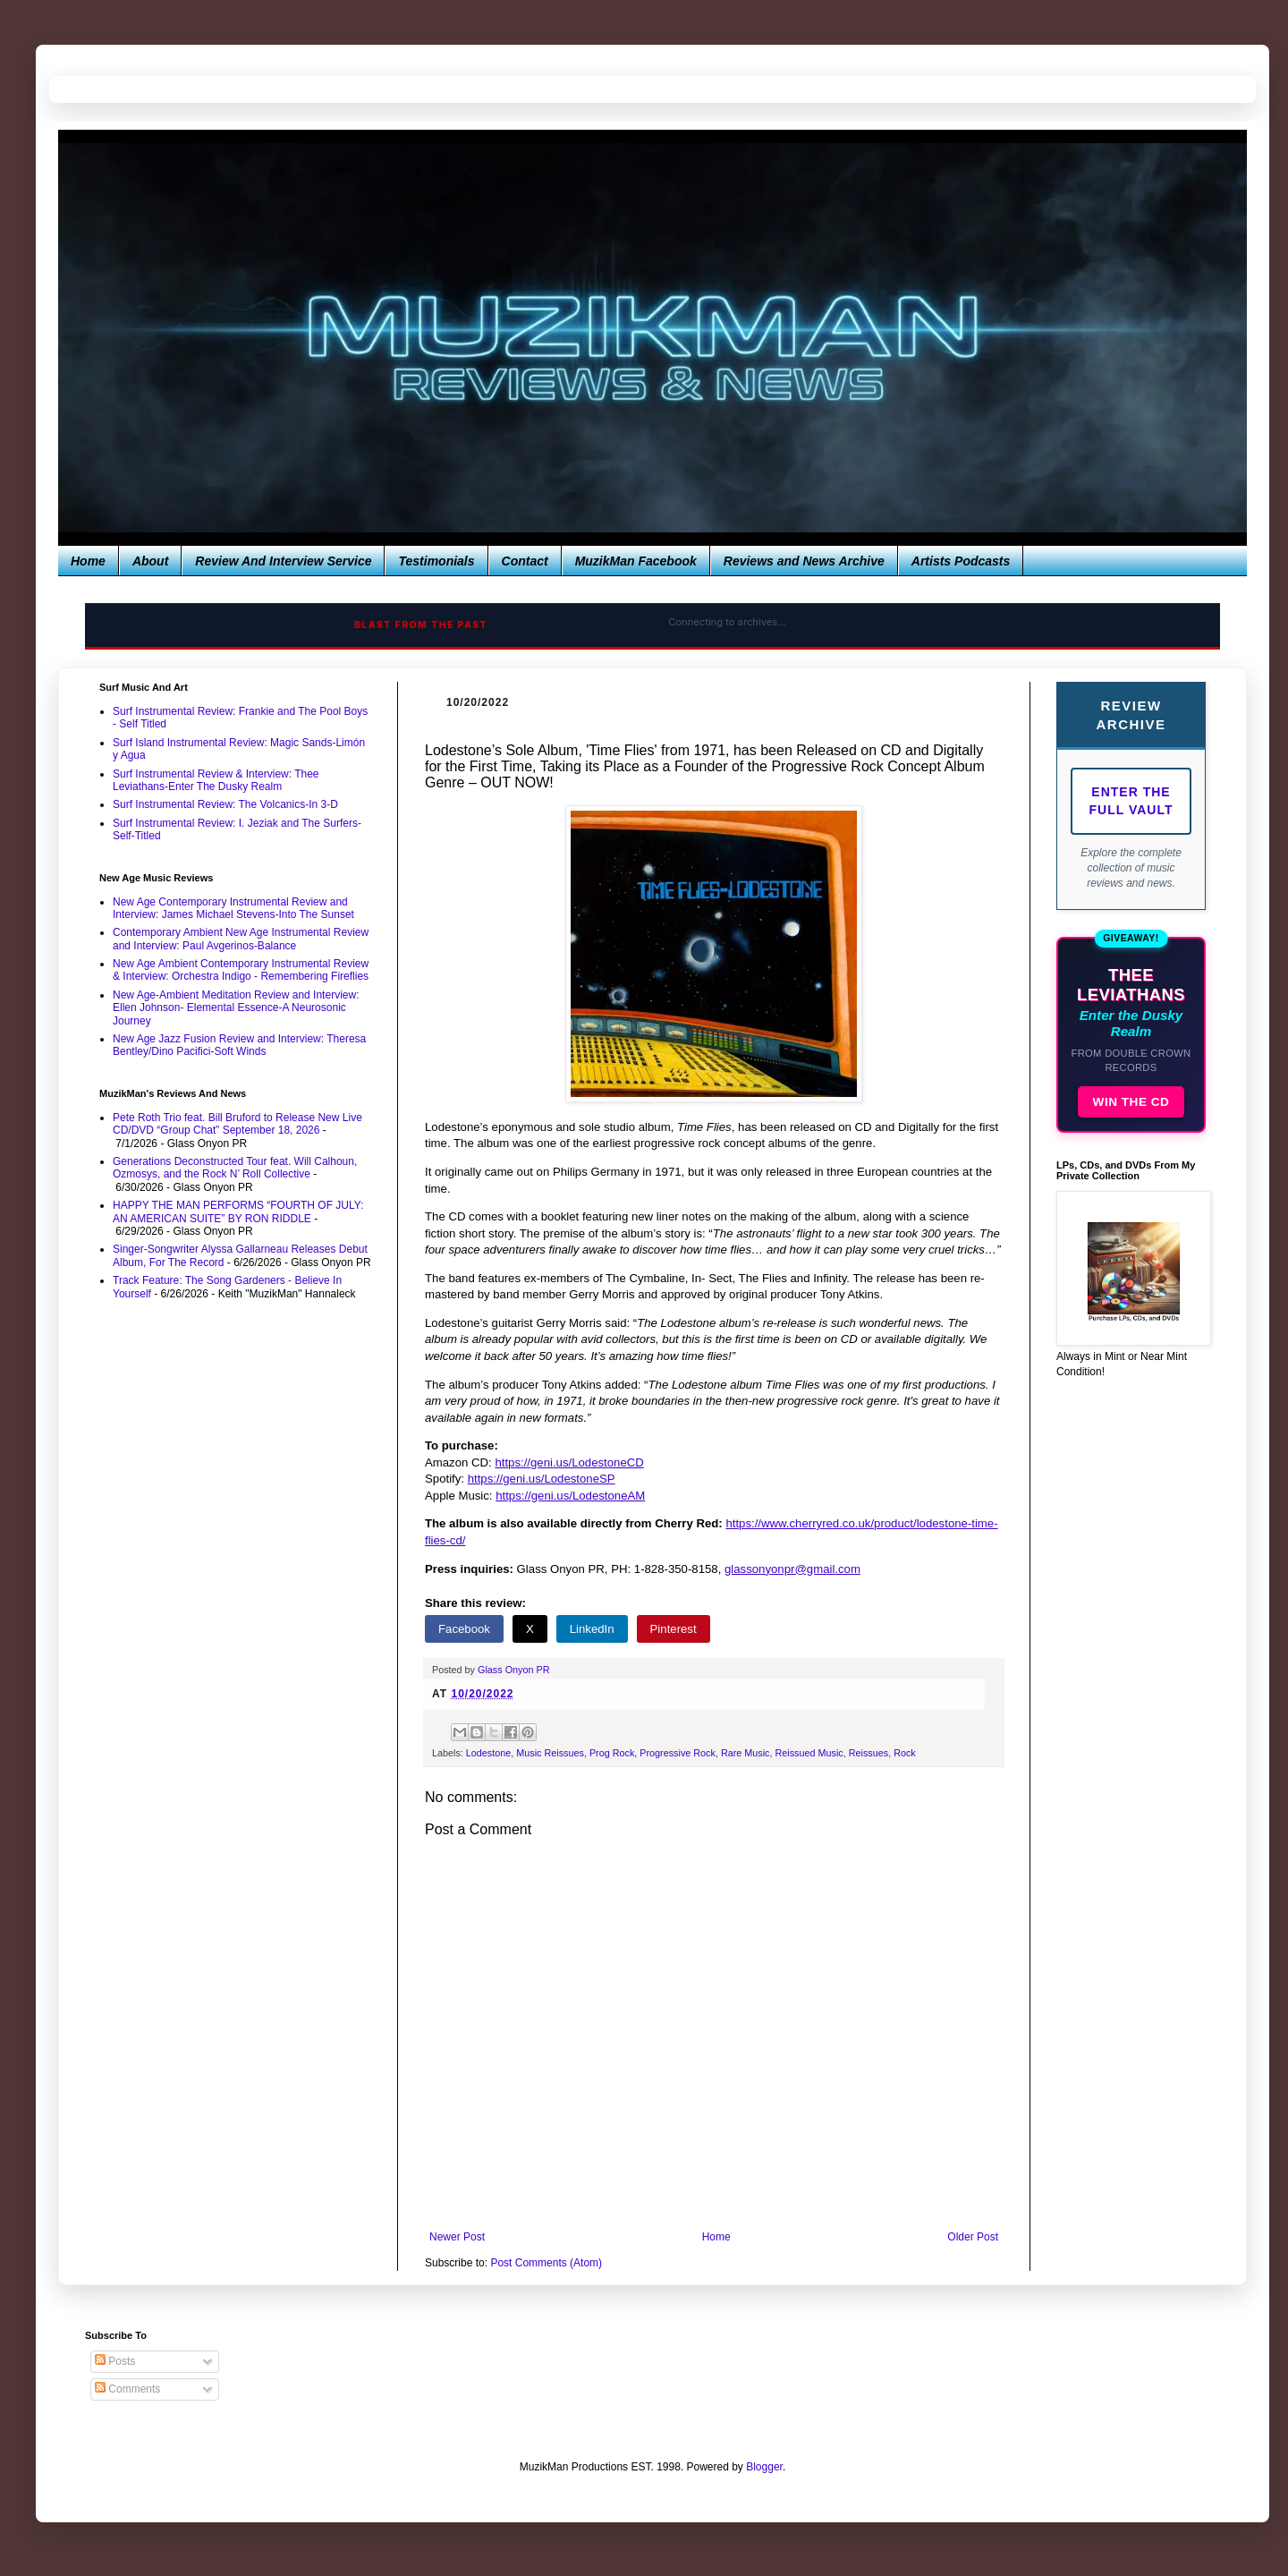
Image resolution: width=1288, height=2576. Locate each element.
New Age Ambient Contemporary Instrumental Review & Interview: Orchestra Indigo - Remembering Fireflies (241, 969)
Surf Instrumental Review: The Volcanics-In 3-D (225, 804)
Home (88, 561)
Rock (905, 1752)
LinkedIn (592, 1629)
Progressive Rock (678, 1752)
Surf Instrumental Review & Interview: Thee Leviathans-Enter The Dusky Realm (216, 780)
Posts (115, 2361)
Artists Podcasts (960, 561)
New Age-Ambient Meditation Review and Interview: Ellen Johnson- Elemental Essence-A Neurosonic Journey (236, 1008)
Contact (525, 561)
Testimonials (436, 561)
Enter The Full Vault (1131, 801)
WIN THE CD (1131, 1102)
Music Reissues (550, 1752)
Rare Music (745, 1752)
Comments (127, 2389)
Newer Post (457, 2237)
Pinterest (673, 1629)
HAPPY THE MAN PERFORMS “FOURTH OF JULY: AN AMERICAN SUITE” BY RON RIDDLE (238, 1211)
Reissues (868, 1752)
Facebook (464, 1629)
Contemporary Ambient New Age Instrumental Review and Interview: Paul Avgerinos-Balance (241, 938)
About (150, 561)
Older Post (972, 2237)
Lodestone (488, 1752)
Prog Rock (611, 1752)
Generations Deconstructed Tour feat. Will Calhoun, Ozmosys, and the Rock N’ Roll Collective (235, 1167)
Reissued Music (809, 1752)
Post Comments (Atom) (546, 2263)
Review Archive (1130, 715)
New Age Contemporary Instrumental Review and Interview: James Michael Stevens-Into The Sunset (233, 908)
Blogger (764, 2467)
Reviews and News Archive (804, 561)
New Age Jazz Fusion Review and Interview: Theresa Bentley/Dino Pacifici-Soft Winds (239, 1045)
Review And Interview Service (283, 561)
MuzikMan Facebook (636, 561)
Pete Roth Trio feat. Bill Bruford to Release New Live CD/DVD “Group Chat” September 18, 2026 (237, 1123)
